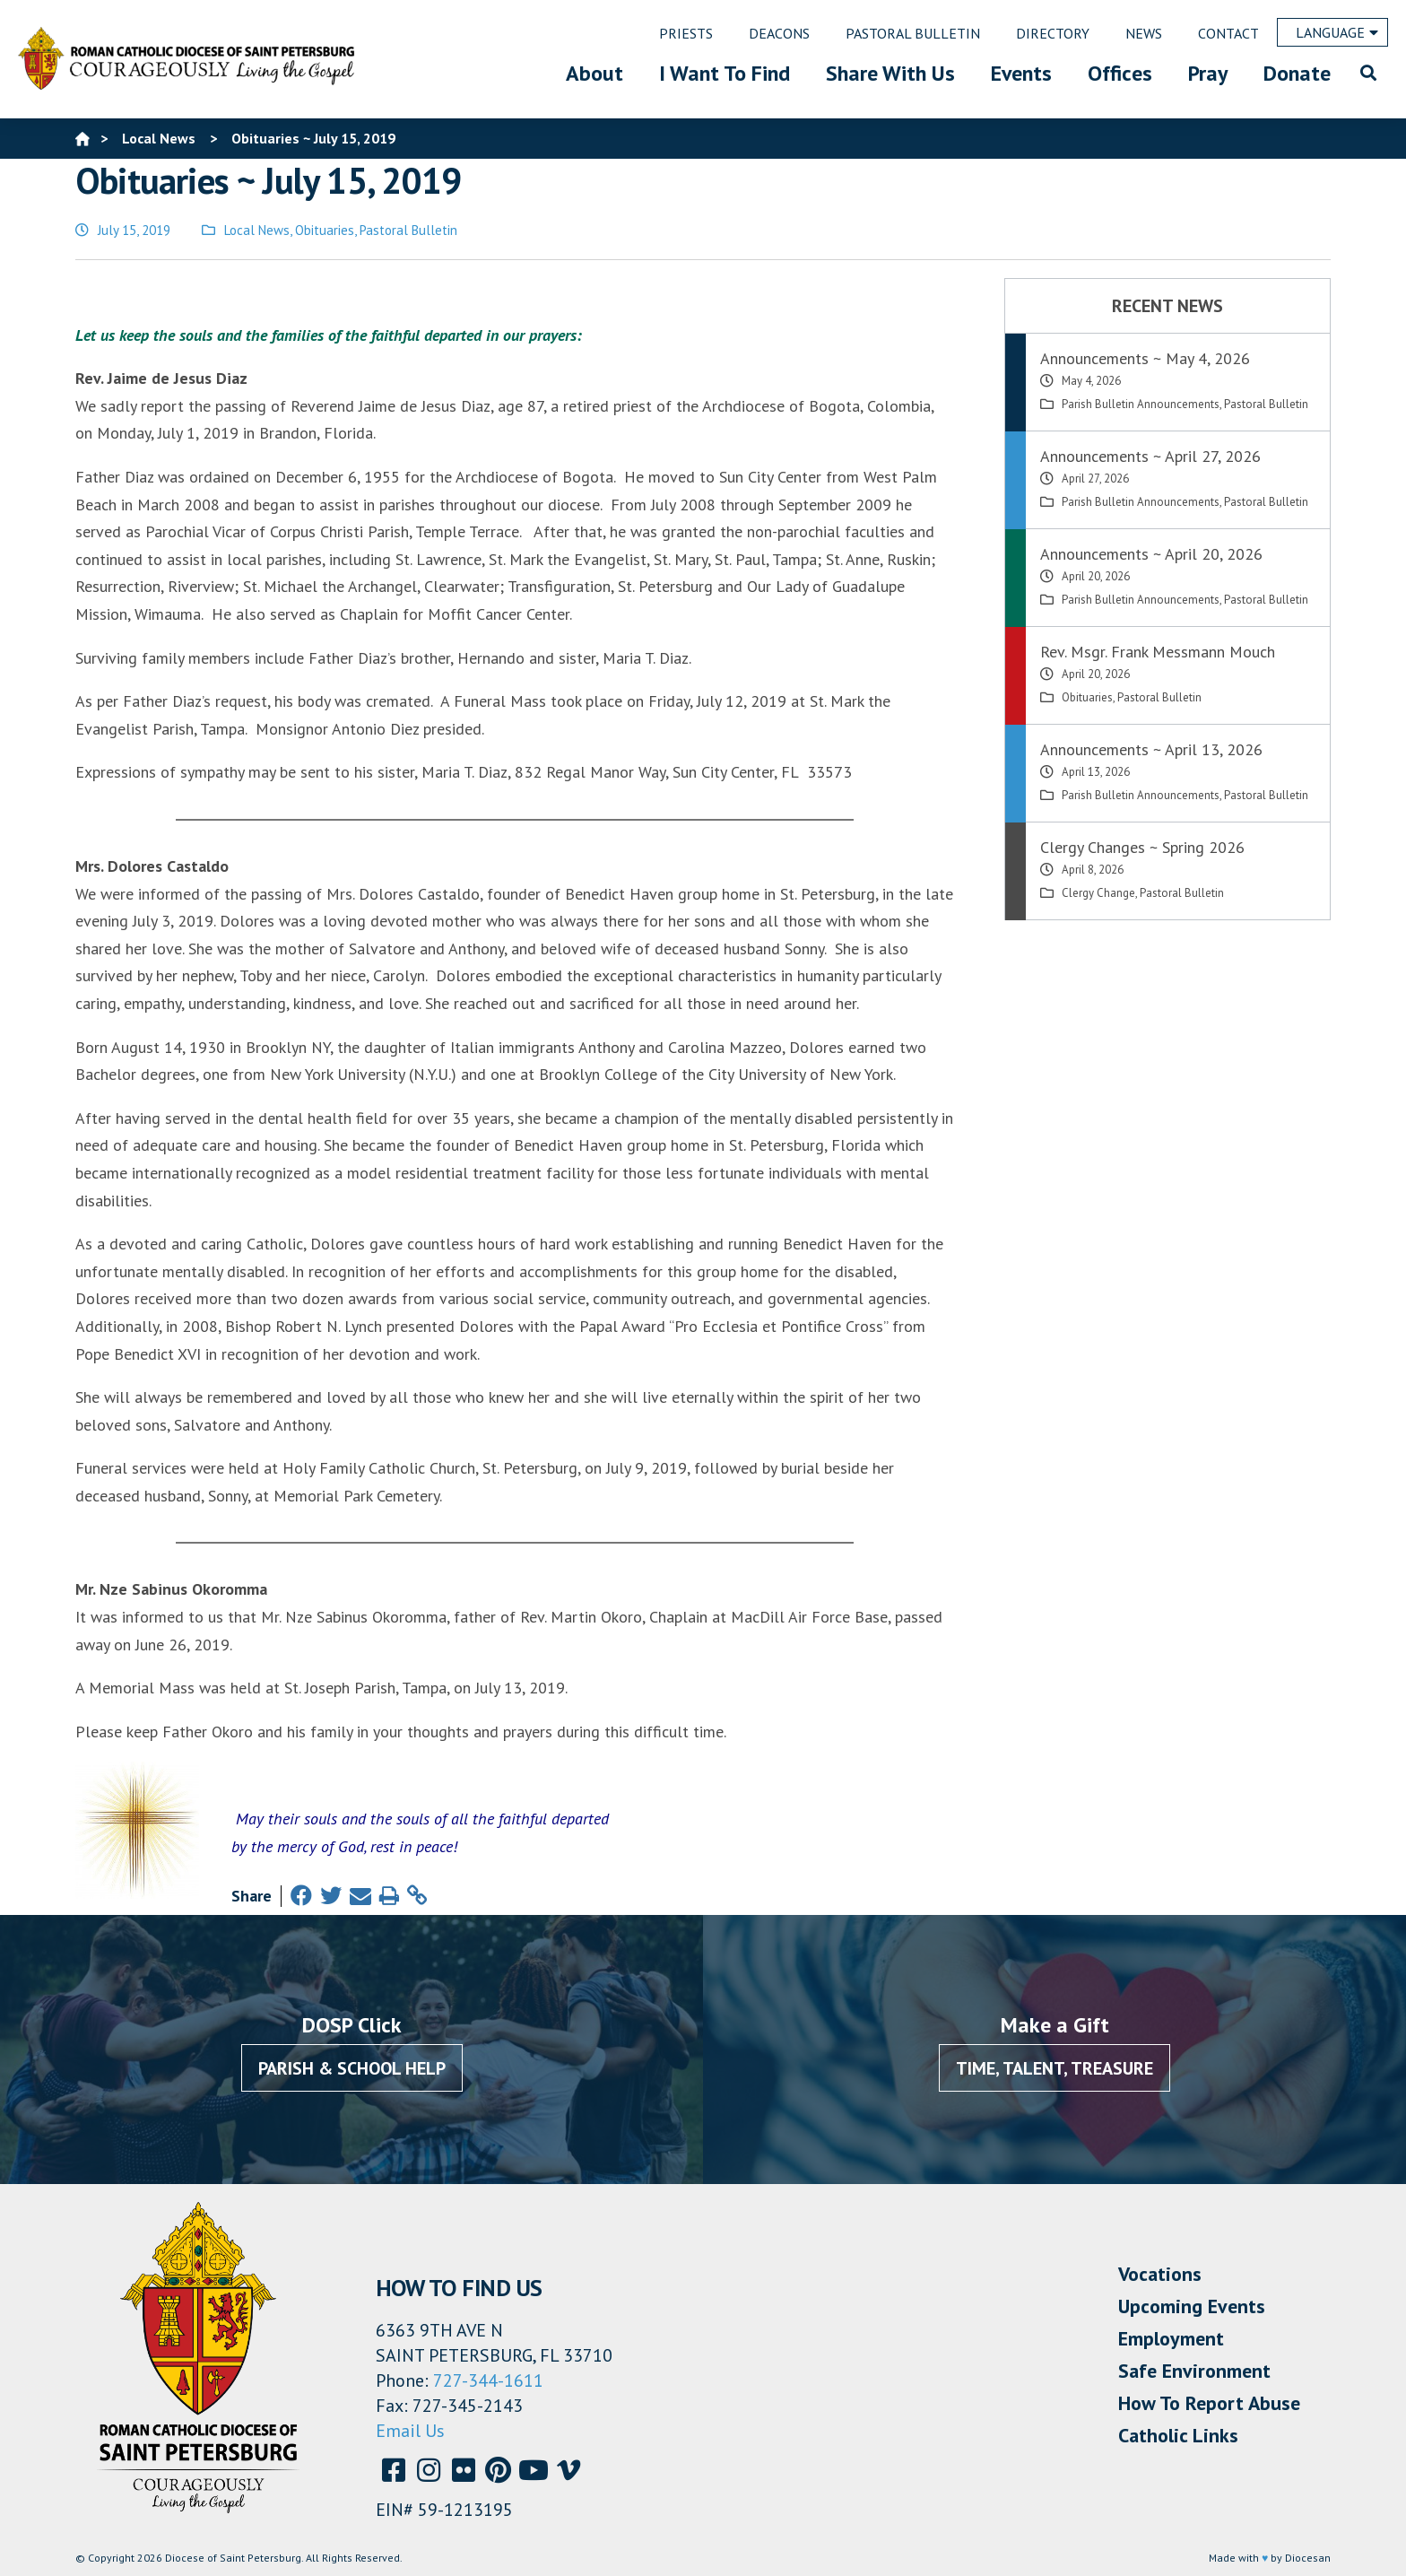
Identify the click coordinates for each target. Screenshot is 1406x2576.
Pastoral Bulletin (408, 230)
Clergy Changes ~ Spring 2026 (1142, 847)
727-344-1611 (488, 2380)
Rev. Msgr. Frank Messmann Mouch (1157, 651)
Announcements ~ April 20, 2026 (1151, 554)
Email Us (410, 2430)
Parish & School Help (352, 2068)
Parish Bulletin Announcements (1140, 404)
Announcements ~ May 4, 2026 (1145, 358)
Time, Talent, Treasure (1054, 2068)
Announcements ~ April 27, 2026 (1150, 456)
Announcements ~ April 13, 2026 (1151, 749)
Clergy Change (1098, 893)
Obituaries (324, 230)
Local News (257, 230)
